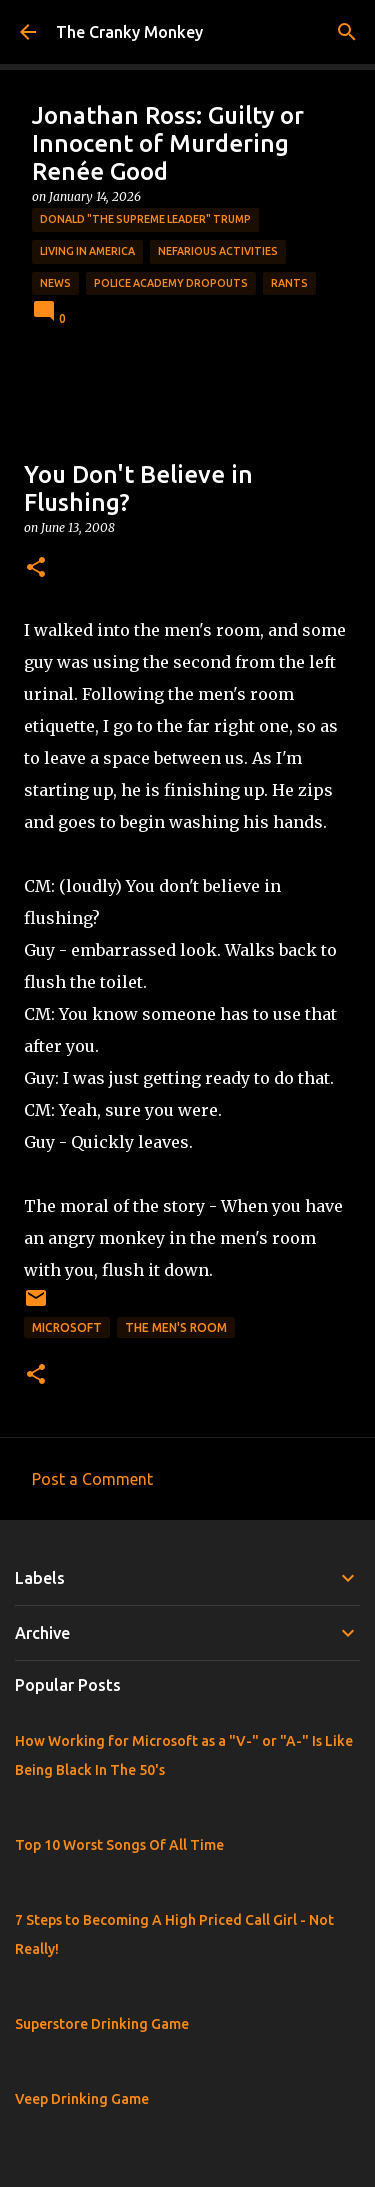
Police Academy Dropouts (171, 283)
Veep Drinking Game (82, 2099)
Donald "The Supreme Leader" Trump (145, 219)
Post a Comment (92, 1479)
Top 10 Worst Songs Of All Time (119, 1845)
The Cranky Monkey (129, 32)
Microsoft (67, 1327)
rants (289, 283)
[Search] (347, 32)
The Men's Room (176, 1327)
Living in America (87, 251)
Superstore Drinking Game (102, 2024)
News (55, 283)
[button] (36, 568)
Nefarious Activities (218, 251)
